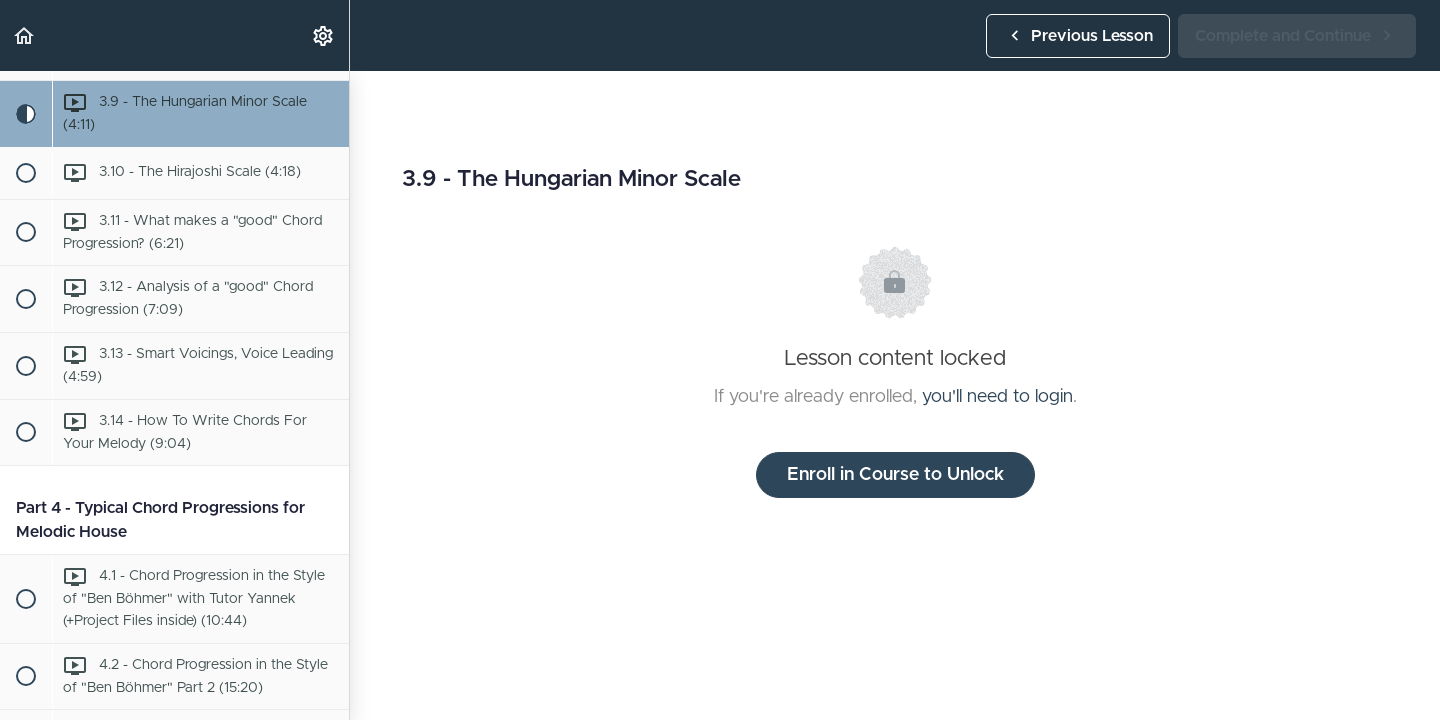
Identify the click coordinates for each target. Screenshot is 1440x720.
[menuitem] (324, 35)
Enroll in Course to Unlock (895, 475)
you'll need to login (997, 397)
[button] (25, 35)
